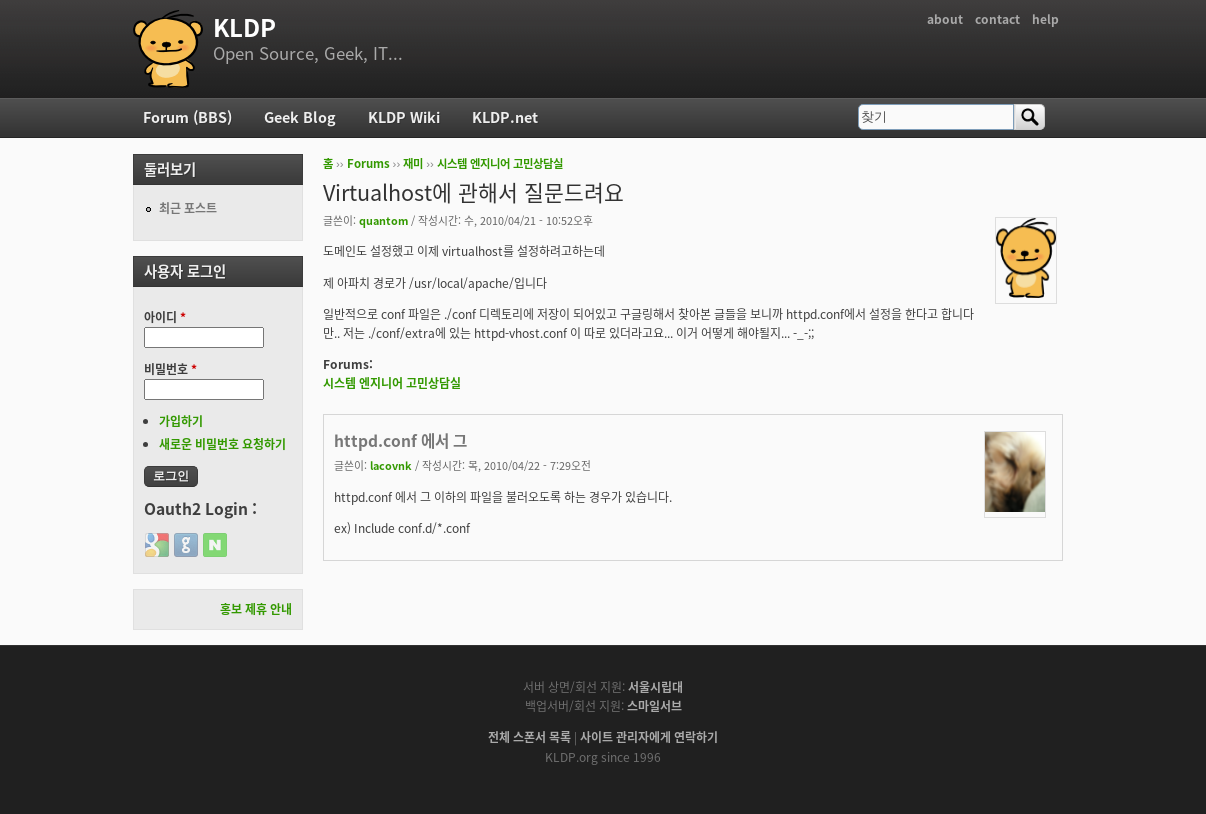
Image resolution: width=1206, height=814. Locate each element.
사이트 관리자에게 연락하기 (649, 737)
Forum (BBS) (187, 117)
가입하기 (181, 421)
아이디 (165, 317)
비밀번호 (170, 369)
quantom (383, 220)
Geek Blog (300, 117)
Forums (368, 163)
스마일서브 (654, 706)
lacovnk (391, 465)
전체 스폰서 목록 (529, 737)
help (1045, 19)
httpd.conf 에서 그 (400, 440)
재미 (413, 163)
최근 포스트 (188, 208)
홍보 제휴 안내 (256, 609)
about (945, 19)
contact (997, 19)
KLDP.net (505, 117)
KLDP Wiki (404, 117)
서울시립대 (655, 687)
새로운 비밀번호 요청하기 (222, 444)
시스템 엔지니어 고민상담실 (500, 163)
